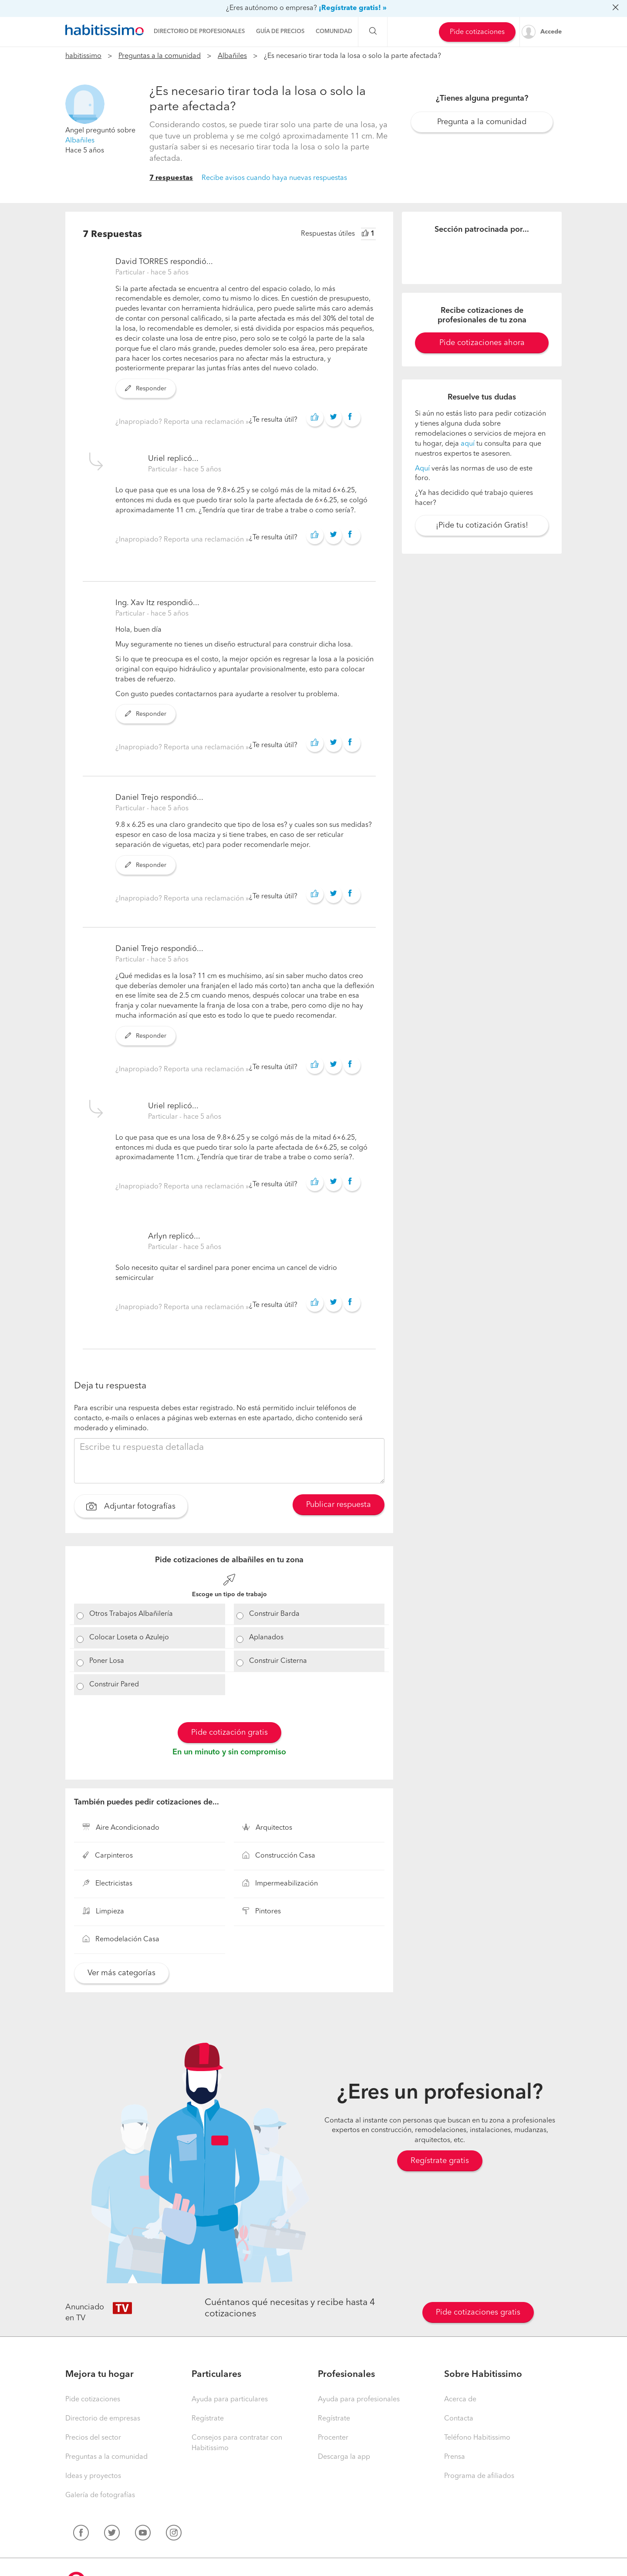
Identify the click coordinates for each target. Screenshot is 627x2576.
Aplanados (266, 1637)
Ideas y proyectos (93, 2476)
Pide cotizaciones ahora (482, 343)
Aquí (422, 468)
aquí (468, 443)
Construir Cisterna (278, 1661)
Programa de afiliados (479, 2476)
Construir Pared (114, 1684)
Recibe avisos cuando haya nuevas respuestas (274, 178)
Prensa (454, 2457)
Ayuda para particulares (230, 2399)
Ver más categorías (121, 1973)
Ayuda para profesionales (359, 2399)
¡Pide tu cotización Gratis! (482, 525)
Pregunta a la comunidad (481, 122)
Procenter (333, 2437)
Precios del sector (93, 2437)
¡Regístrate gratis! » (353, 8)
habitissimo (83, 56)
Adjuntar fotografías (130, 1507)
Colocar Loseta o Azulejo (129, 1637)
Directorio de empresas (102, 2418)
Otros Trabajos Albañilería (131, 1614)
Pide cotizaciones (477, 32)
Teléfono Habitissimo (477, 2437)
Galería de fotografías (100, 2495)
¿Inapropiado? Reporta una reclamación (180, 422)
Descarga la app (344, 2457)
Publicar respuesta (338, 1505)
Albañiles (232, 56)
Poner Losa (106, 1661)
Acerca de (460, 2399)
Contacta (458, 2418)
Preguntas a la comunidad (159, 56)
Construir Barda (274, 1614)
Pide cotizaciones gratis (478, 2312)
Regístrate (208, 2418)
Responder (145, 389)
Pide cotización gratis (229, 1733)
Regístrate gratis (440, 2161)
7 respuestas (171, 178)
